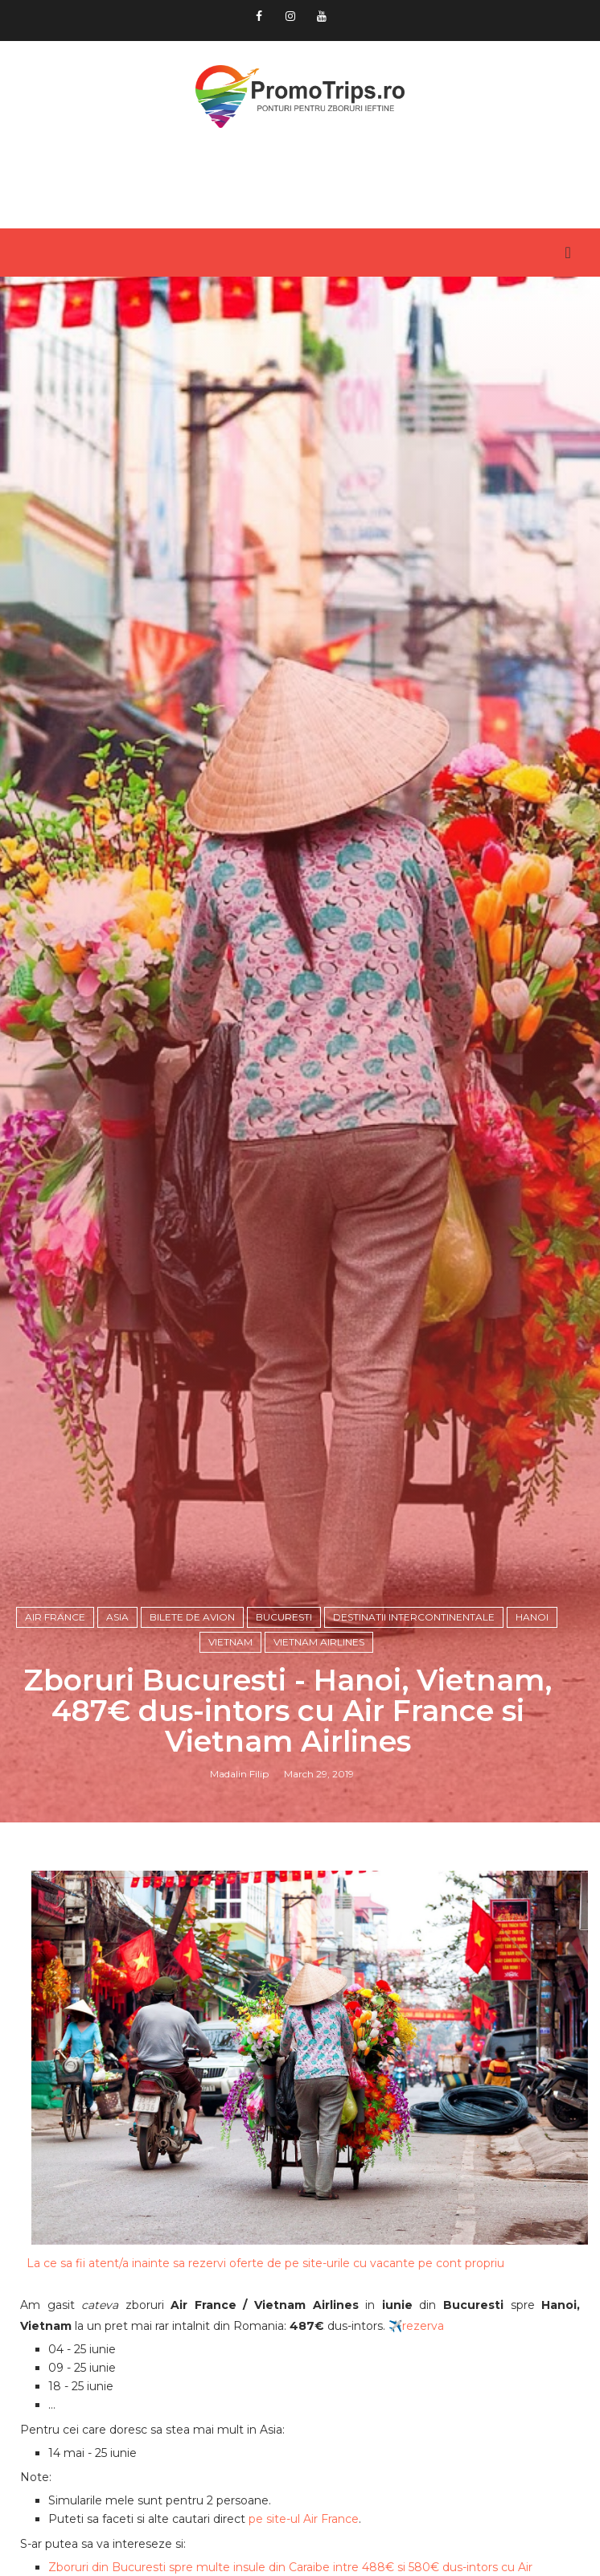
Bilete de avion (192, 1617)
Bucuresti (284, 1617)
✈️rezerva (416, 2326)
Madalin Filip (239, 1774)
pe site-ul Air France (304, 2519)
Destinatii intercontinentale (414, 1617)
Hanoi (532, 1617)
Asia (117, 1617)
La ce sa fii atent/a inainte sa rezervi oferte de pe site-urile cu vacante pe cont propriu (265, 2263)
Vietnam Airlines (318, 1642)
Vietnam (230, 1642)
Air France (55, 1617)
